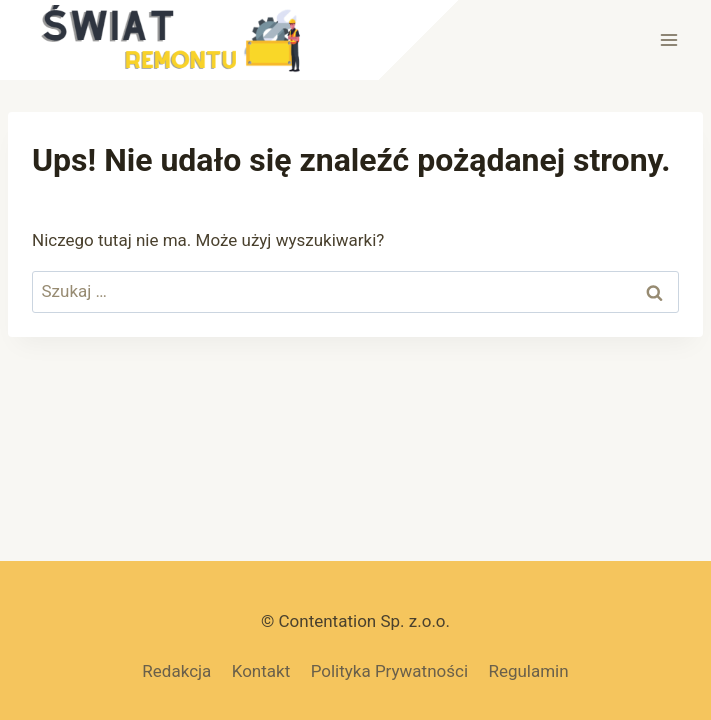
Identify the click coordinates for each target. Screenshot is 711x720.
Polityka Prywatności (389, 671)
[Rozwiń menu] (668, 39)
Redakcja (176, 671)
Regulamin (528, 671)
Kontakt (261, 671)
